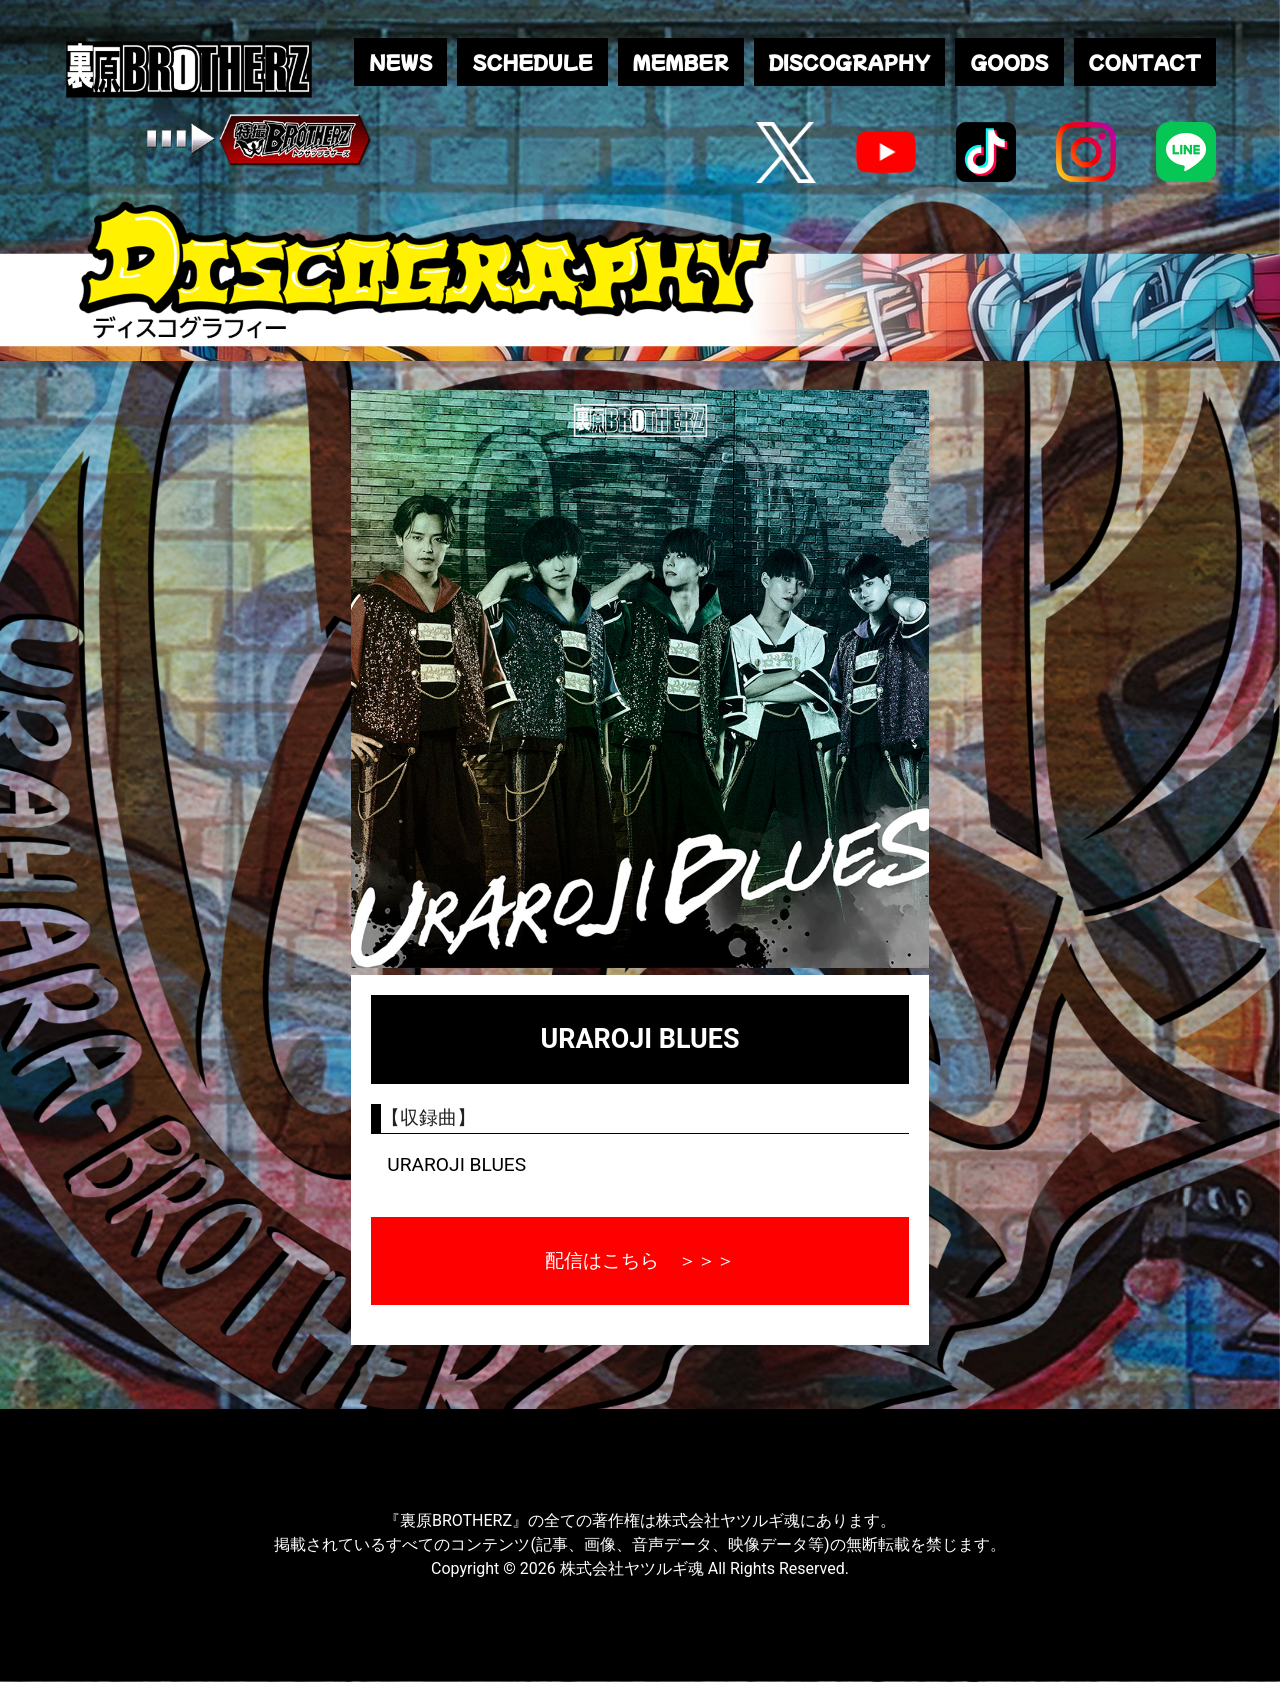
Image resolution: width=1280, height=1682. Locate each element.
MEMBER (681, 62)
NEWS (400, 62)
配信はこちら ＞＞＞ (640, 1260)
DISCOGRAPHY (849, 62)
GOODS (1009, 62)
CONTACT (1145, 62)
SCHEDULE (532, 62)
